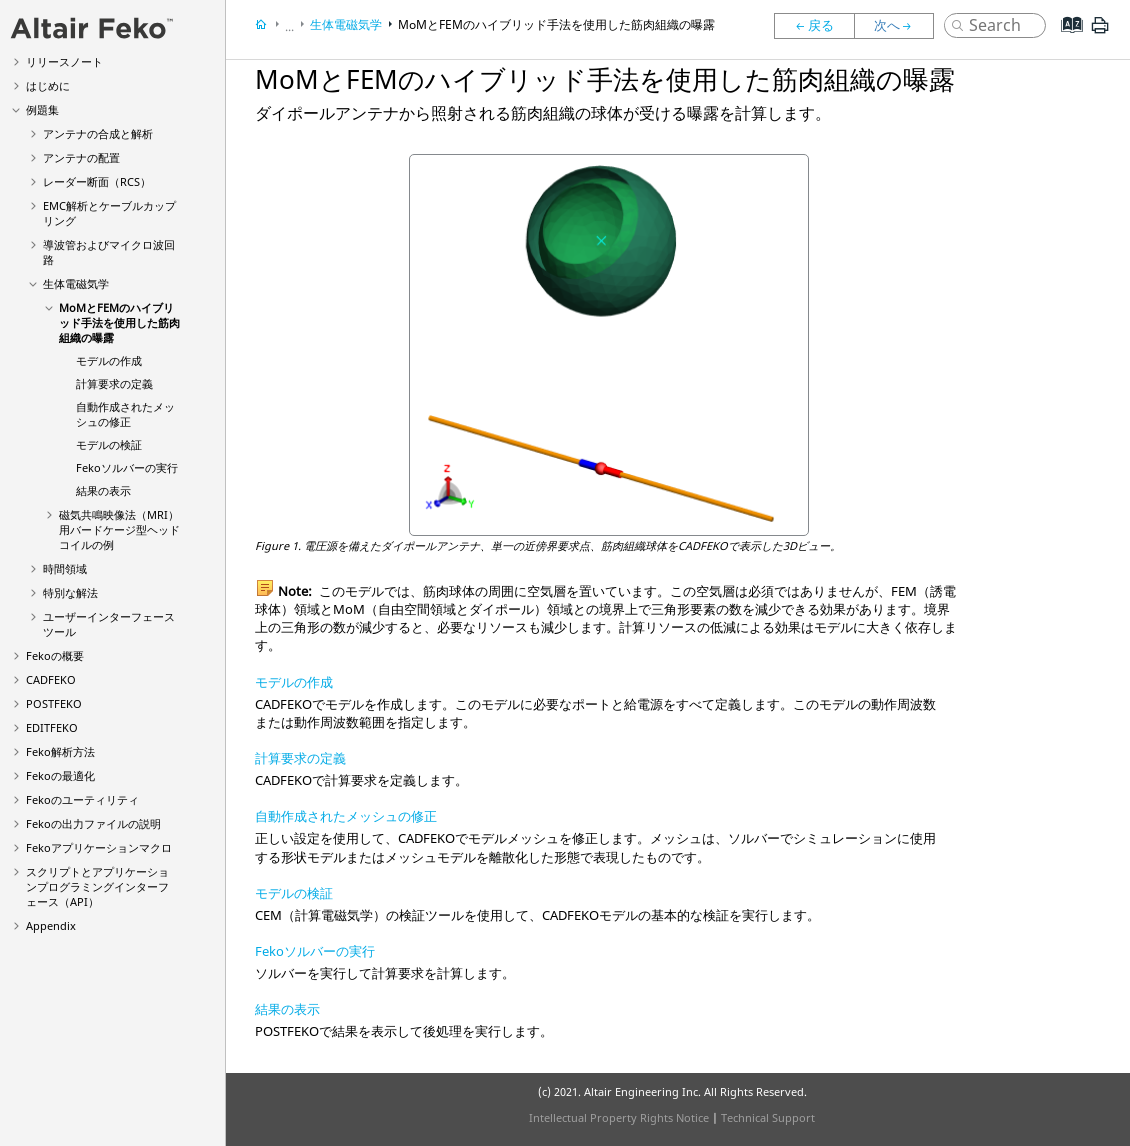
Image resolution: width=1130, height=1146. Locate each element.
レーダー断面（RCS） (97, 181)
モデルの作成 (109, 360)
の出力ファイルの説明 (93, 823)
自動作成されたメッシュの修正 (125, 414)
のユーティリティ (82, 799)
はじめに (48, 85)
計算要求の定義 (114, 383)
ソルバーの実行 (127, 467)
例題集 (42, 109)
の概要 (55, 655)
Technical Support (768, 1117)
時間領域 (65, 568)
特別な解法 (70, 592)
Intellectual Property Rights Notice (619, 1117)
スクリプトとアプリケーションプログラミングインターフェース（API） (97, 886)
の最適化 (60, 775)
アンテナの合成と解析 (98, 133)
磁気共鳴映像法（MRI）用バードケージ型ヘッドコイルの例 (119, 529)
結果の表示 (103, 490)
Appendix (51, 925)
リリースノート (64, 61)
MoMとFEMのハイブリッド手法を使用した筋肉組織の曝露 (119, 322)
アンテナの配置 (81, 157)
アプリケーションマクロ (99, 847)
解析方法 (60, 751)
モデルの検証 (109, 444)
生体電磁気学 (76, 283)
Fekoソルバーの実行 (315, 951)
